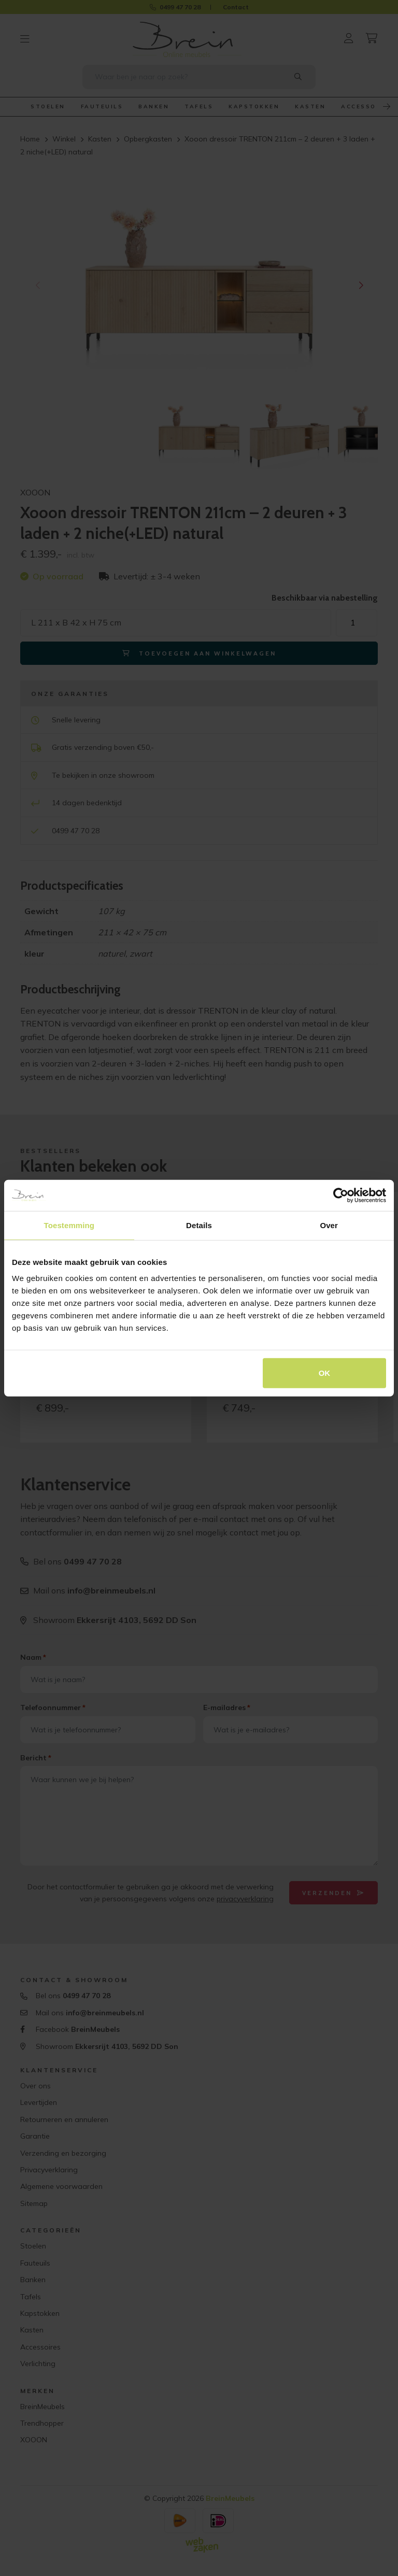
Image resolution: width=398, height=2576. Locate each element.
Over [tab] (329, 1224)
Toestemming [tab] (69, 1224)
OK (325, 1373)
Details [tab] (199, 1224)
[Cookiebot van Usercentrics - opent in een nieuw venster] (340, 1195)
